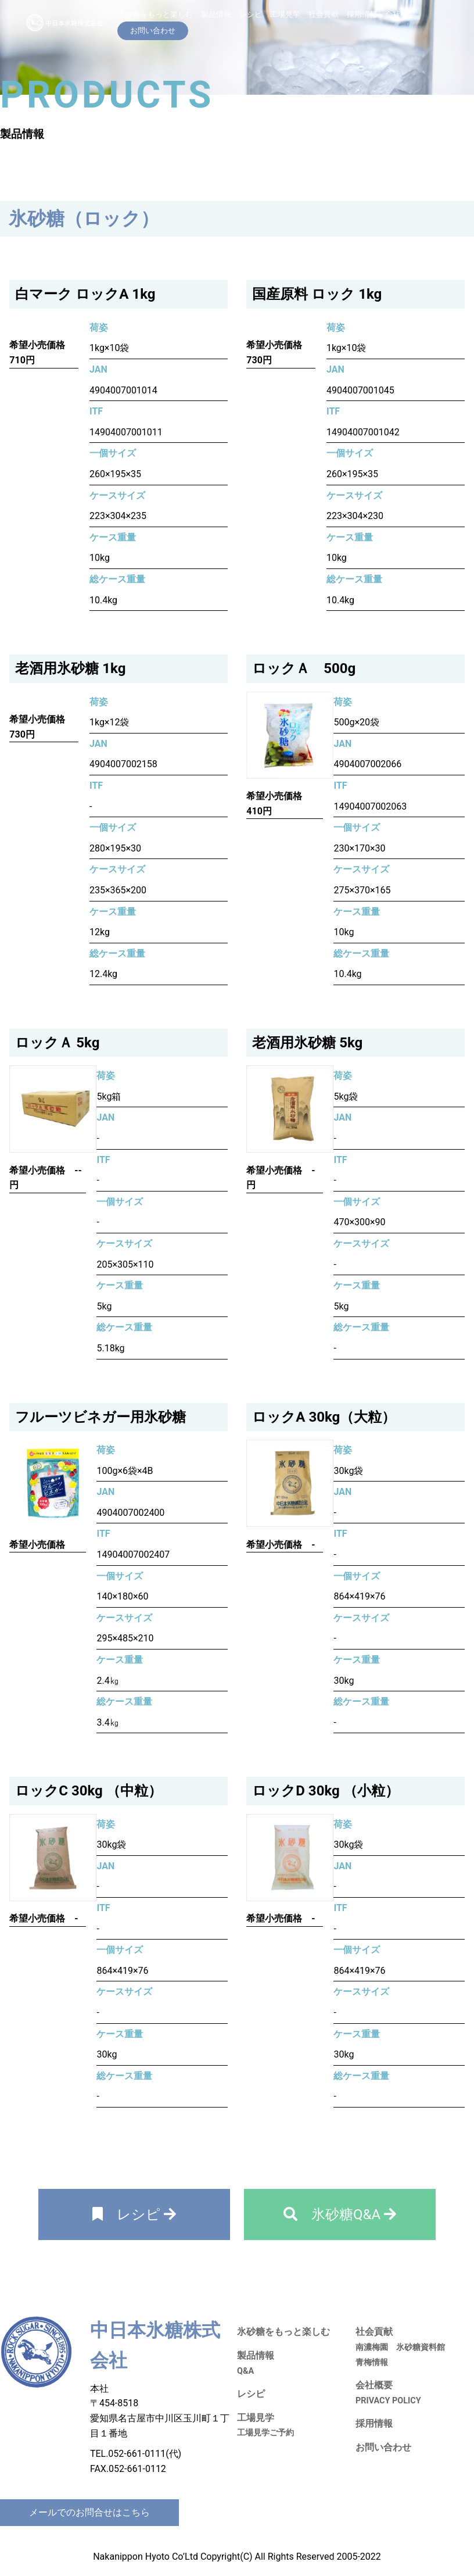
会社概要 (400, 14)
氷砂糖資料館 (420, 2347)
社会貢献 (323, 14)
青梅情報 (372, 2362)
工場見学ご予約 (265, 2433)
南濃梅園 (372, 2347)
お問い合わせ (383, 2447)
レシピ (250, 14)
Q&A (245, 2371)
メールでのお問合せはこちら (89, 2512)
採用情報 (362, 14)
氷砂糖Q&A (339, 2214)
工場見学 (285, 14)
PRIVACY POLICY (388, 2401)
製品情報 (216, 14)
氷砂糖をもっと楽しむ (155, 14)
